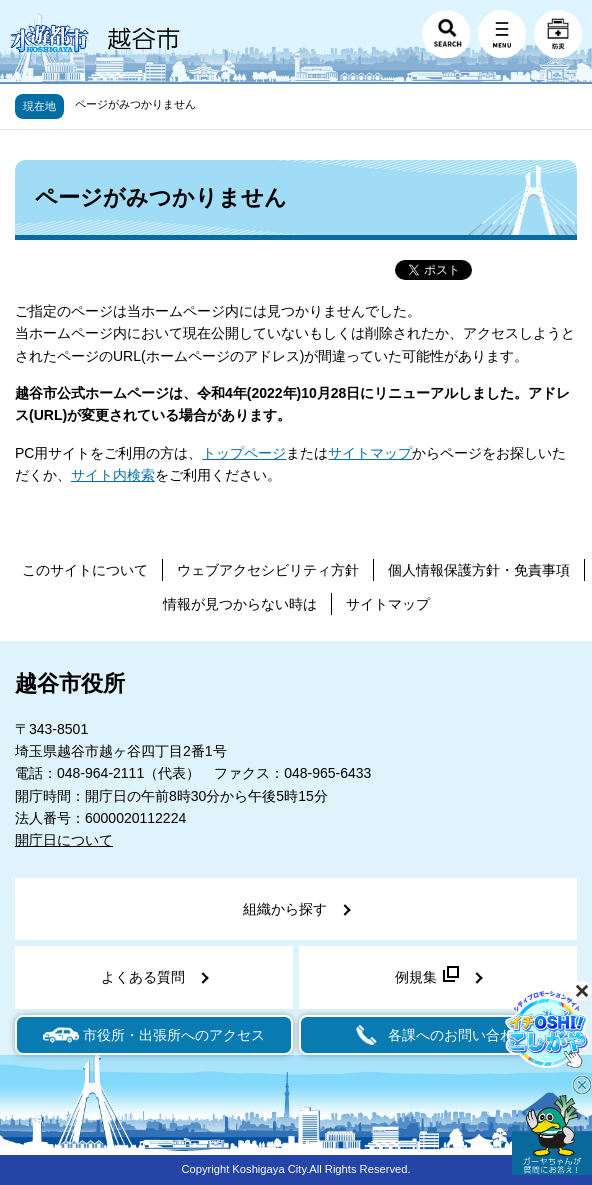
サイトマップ (370, 453)
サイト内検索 (113, 475)
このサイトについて (85, 570)
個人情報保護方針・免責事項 (479, 570)
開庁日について (64, 840)
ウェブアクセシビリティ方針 (268, 570)
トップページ (244, 453)
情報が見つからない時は (240, 604)
